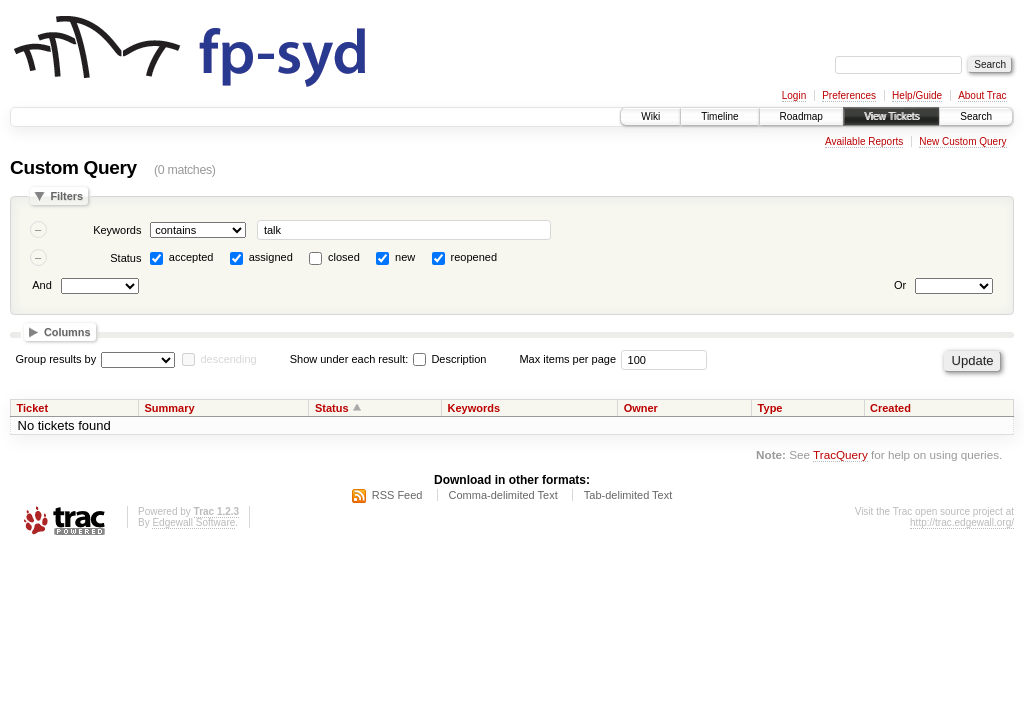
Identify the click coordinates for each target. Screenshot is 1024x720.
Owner (641, 408)
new (405, 257)
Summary (169, 408)
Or (900, 285)
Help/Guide (917, 95)
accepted (191, 257)
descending (228, 359)
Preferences (849, 95)
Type (770, 408)
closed (344, 257)
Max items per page (567, 359)
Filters (66, 196)
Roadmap (801, 116)
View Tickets (891, 116)
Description (449, 359)
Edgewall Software (193, 522)
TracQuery (840, 454)
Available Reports (864, 141)
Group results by (56, 359)
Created (890, 408)
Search (976, 116)
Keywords (117, 230)
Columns (67, 332)
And (42, 285)
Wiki (650, 116)
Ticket (33, 408)
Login (794, 95)
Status (125, 258)
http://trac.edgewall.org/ (962, 522)
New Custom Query (962, 141)
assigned (271, 257)
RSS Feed (397, 495)
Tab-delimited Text (628, 495)
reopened (474, 257)
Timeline (719, 116)
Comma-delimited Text (503, 495)
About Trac (982, 95)
